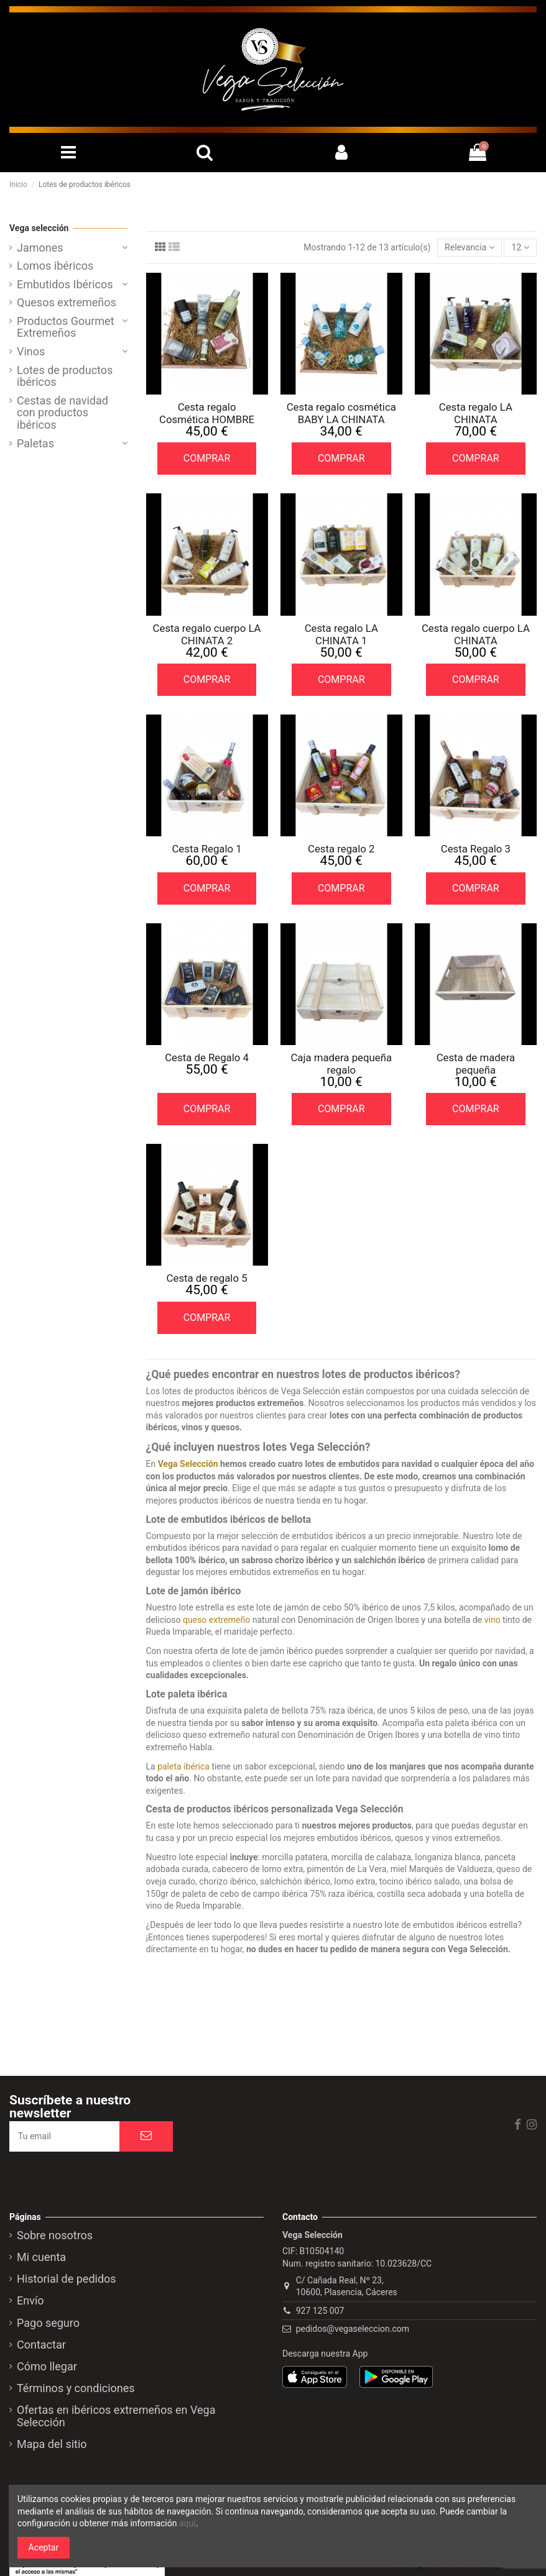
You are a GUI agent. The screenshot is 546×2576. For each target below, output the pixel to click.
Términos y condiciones (76, 2388)
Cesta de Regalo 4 (207, 1057)
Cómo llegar (47, 2366)
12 (520, 247)
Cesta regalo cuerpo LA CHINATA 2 (207, 634)
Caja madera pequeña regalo (341, 1063)
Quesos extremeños (66, 302)
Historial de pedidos (66, 2279)
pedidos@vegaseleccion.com (352, 2329)
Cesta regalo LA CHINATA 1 (341, 634)
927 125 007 (320, 2311)
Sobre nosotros (55, 2235)
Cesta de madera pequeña (476, 1063)
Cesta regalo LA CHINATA (475, 413)
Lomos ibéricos (55, 266)
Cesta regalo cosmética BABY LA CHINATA (341, 413)
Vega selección (38, 228)
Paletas (35, 443)
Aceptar (44, 2547)
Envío (30, 2301)
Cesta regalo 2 (341, 849)
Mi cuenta (41, 2257)
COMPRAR (207, 458)
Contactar (41, 2345)
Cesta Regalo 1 (206, 849)
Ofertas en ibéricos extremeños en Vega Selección (116, 2416)
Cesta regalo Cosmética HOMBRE (206, 413)
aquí (187, 2523)
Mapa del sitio (52, 2444)
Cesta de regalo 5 (207, 1278)
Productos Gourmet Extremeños (65, 327)
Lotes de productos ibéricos (65, 376)
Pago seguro (48, 2323)
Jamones (40, 248)
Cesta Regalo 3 (476, 849)
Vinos (31, 351)
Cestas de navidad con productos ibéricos (62, 413)
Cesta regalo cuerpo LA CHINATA (476, 634)
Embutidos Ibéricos (65, 284)
